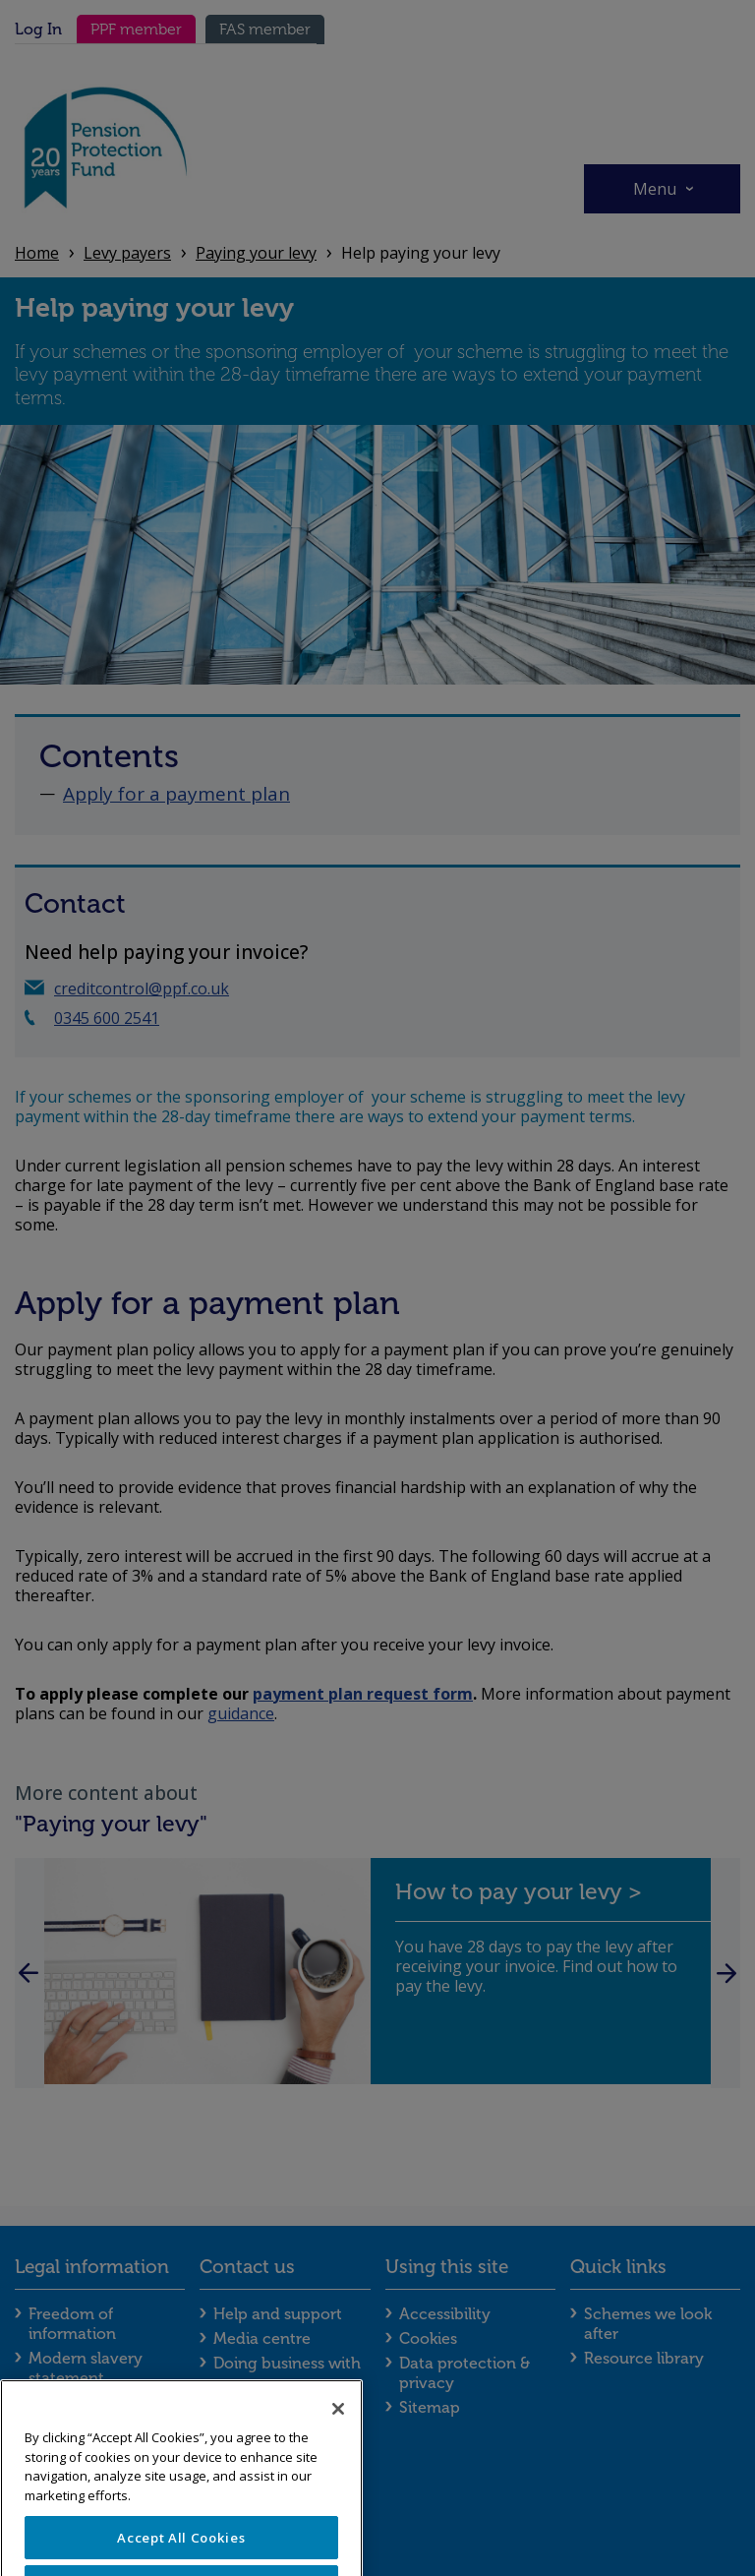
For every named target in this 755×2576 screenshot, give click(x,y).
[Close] (338, 2441)
